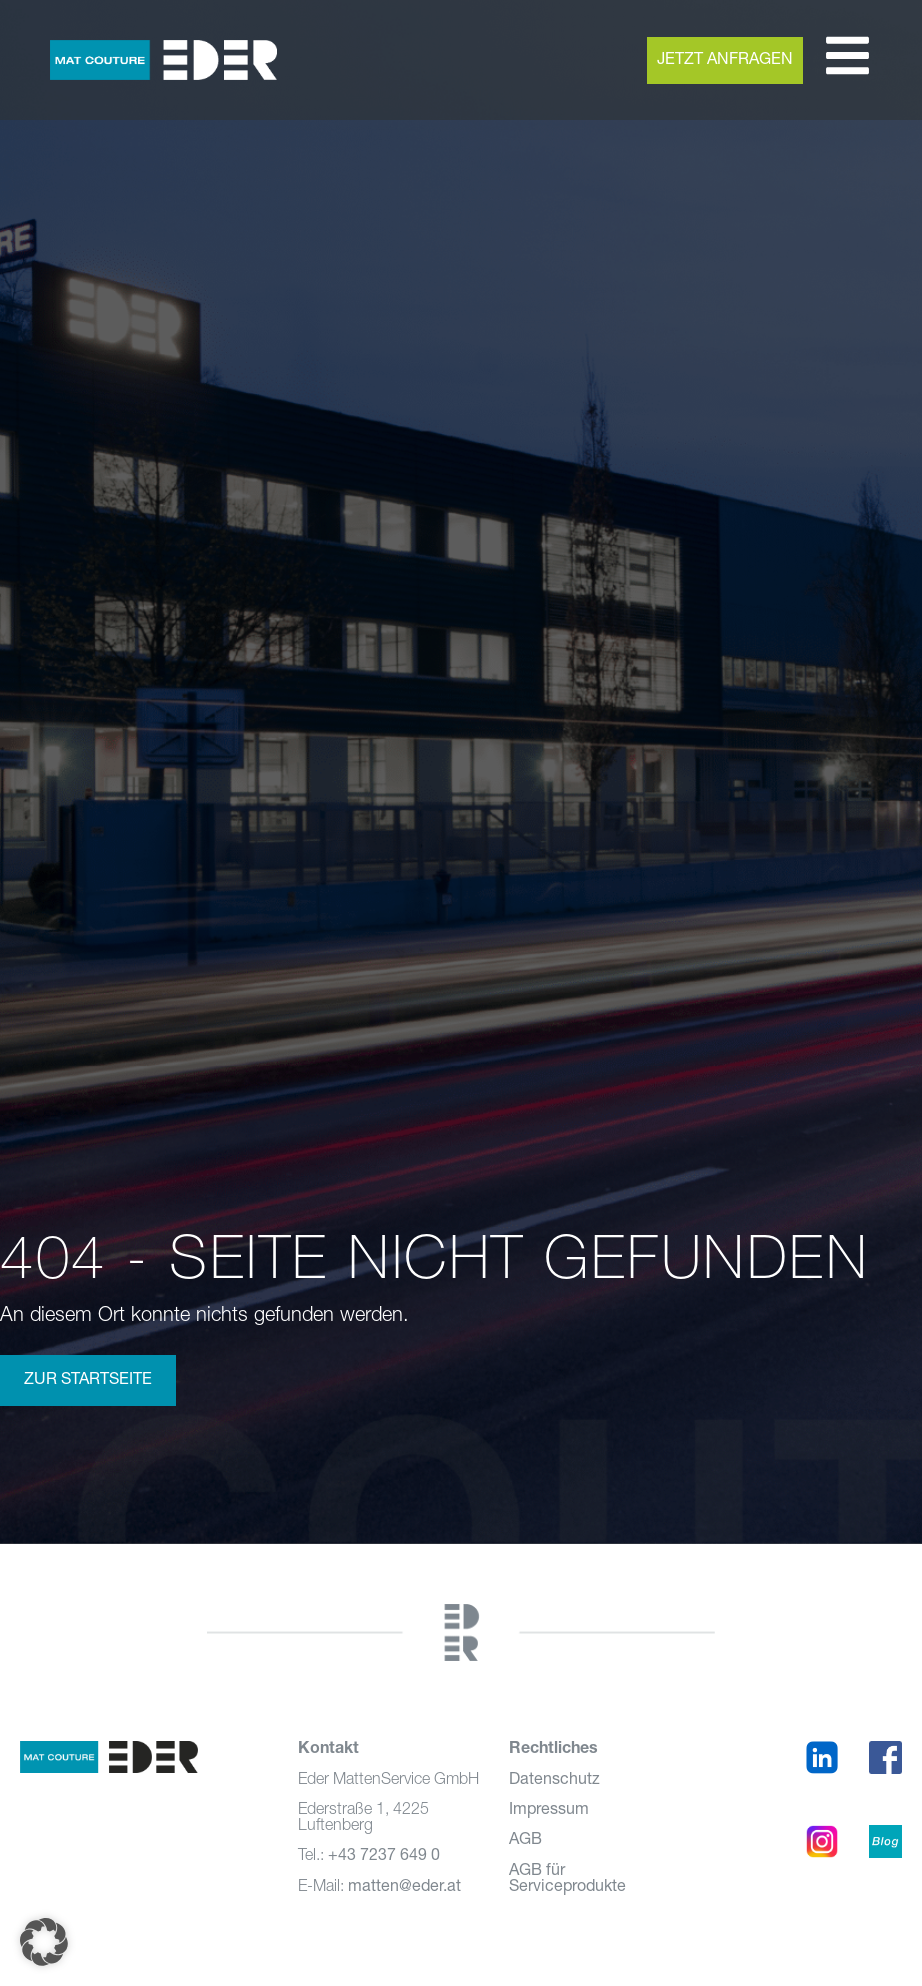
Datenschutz (554, 1780)
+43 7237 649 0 (384, 1856)
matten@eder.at (404, 1887)
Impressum (549, 1810)
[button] (44, 1942)
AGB (525, 1840)
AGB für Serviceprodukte (567, 1879)
